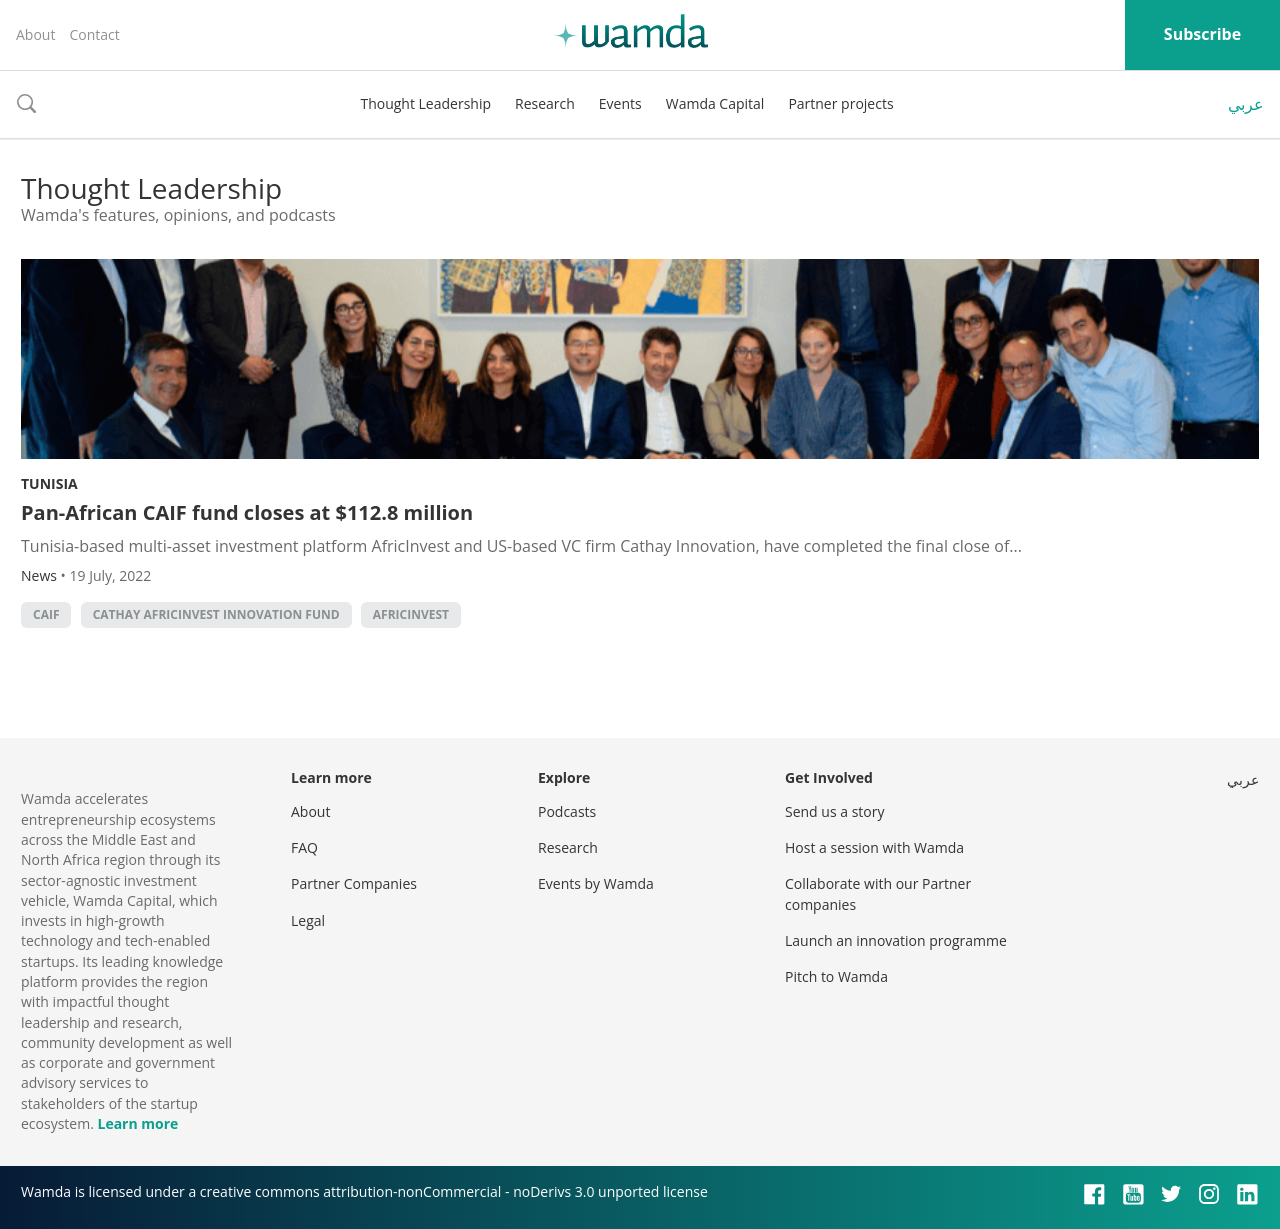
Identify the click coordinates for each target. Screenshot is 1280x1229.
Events (620, 103)
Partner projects (840, 103)
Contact (94, 34)
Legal (308, 920)
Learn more (137, 1123)
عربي (1246, 104)
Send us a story (834, 811)
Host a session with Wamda (874, 847)
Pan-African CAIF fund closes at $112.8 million (247, 512)
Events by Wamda (596, 883)
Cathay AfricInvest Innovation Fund (216, 614)
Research (545, 103)
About (35, 34)
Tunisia (49, 483)
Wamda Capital (715, 103)
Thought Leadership (425, 103)
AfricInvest (411, 614)
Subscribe (1202, 34)
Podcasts (567, 811)
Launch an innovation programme (896, 940)
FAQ (304, 847)
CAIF (46, 614)
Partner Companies (354, 883)
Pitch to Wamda (836, 976)
